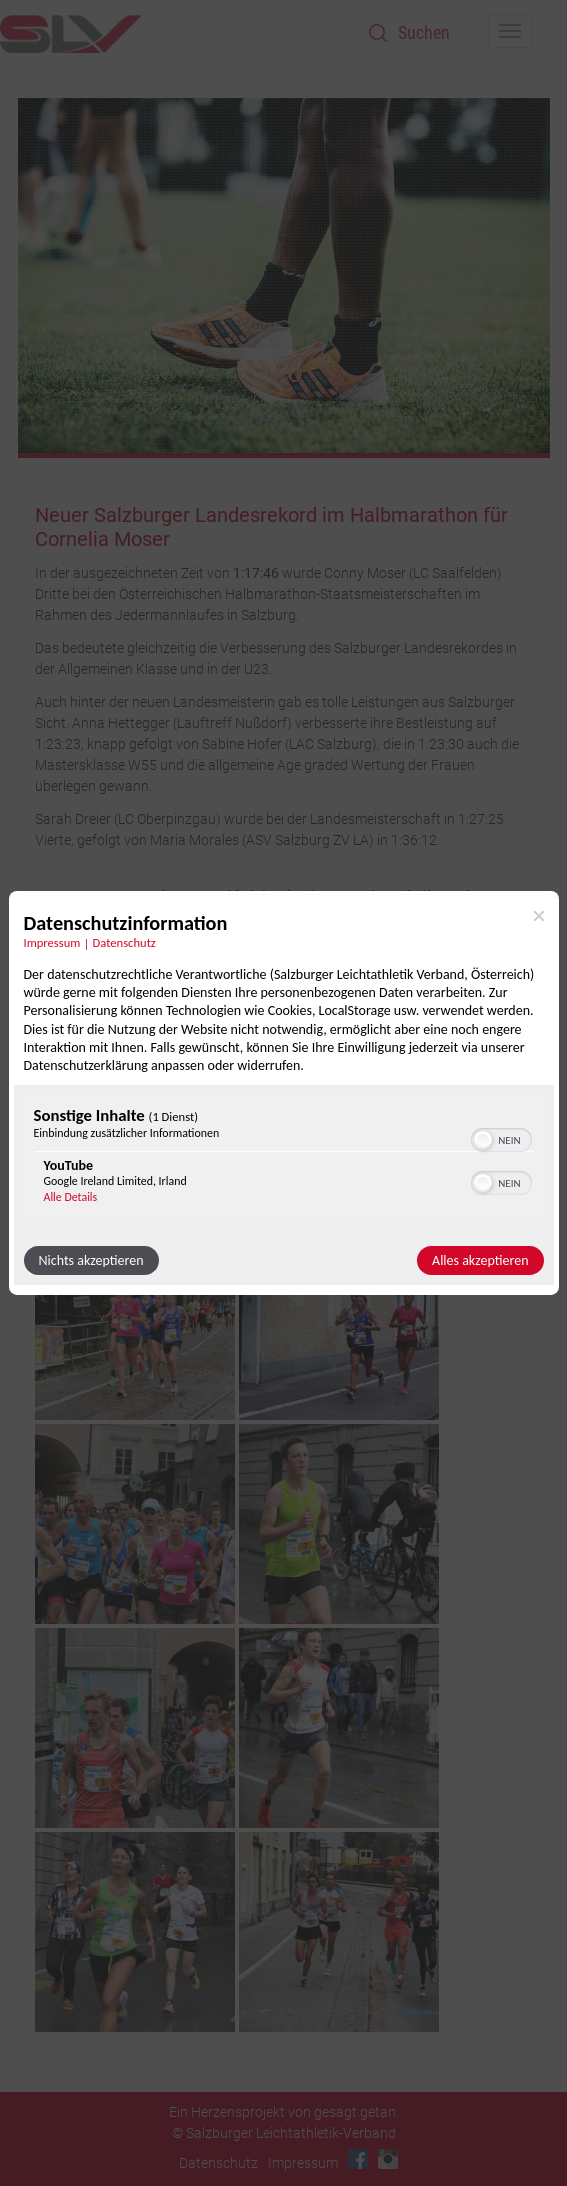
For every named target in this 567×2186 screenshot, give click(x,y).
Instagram (388, 2159)
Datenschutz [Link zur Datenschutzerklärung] (124, 942)
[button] (483, 1140)
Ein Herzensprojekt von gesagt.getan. (284, 2112)
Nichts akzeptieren (91, 1260)
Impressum (303, 2163)
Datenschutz (218, 2163)
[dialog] (284, 1093)
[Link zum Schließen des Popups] (539, 916)
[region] (284, 1160)
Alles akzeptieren (480, 1260)
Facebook (358, 2159)
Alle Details (71, 1197)
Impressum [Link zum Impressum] (52, 942)
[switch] (501, 1138)
